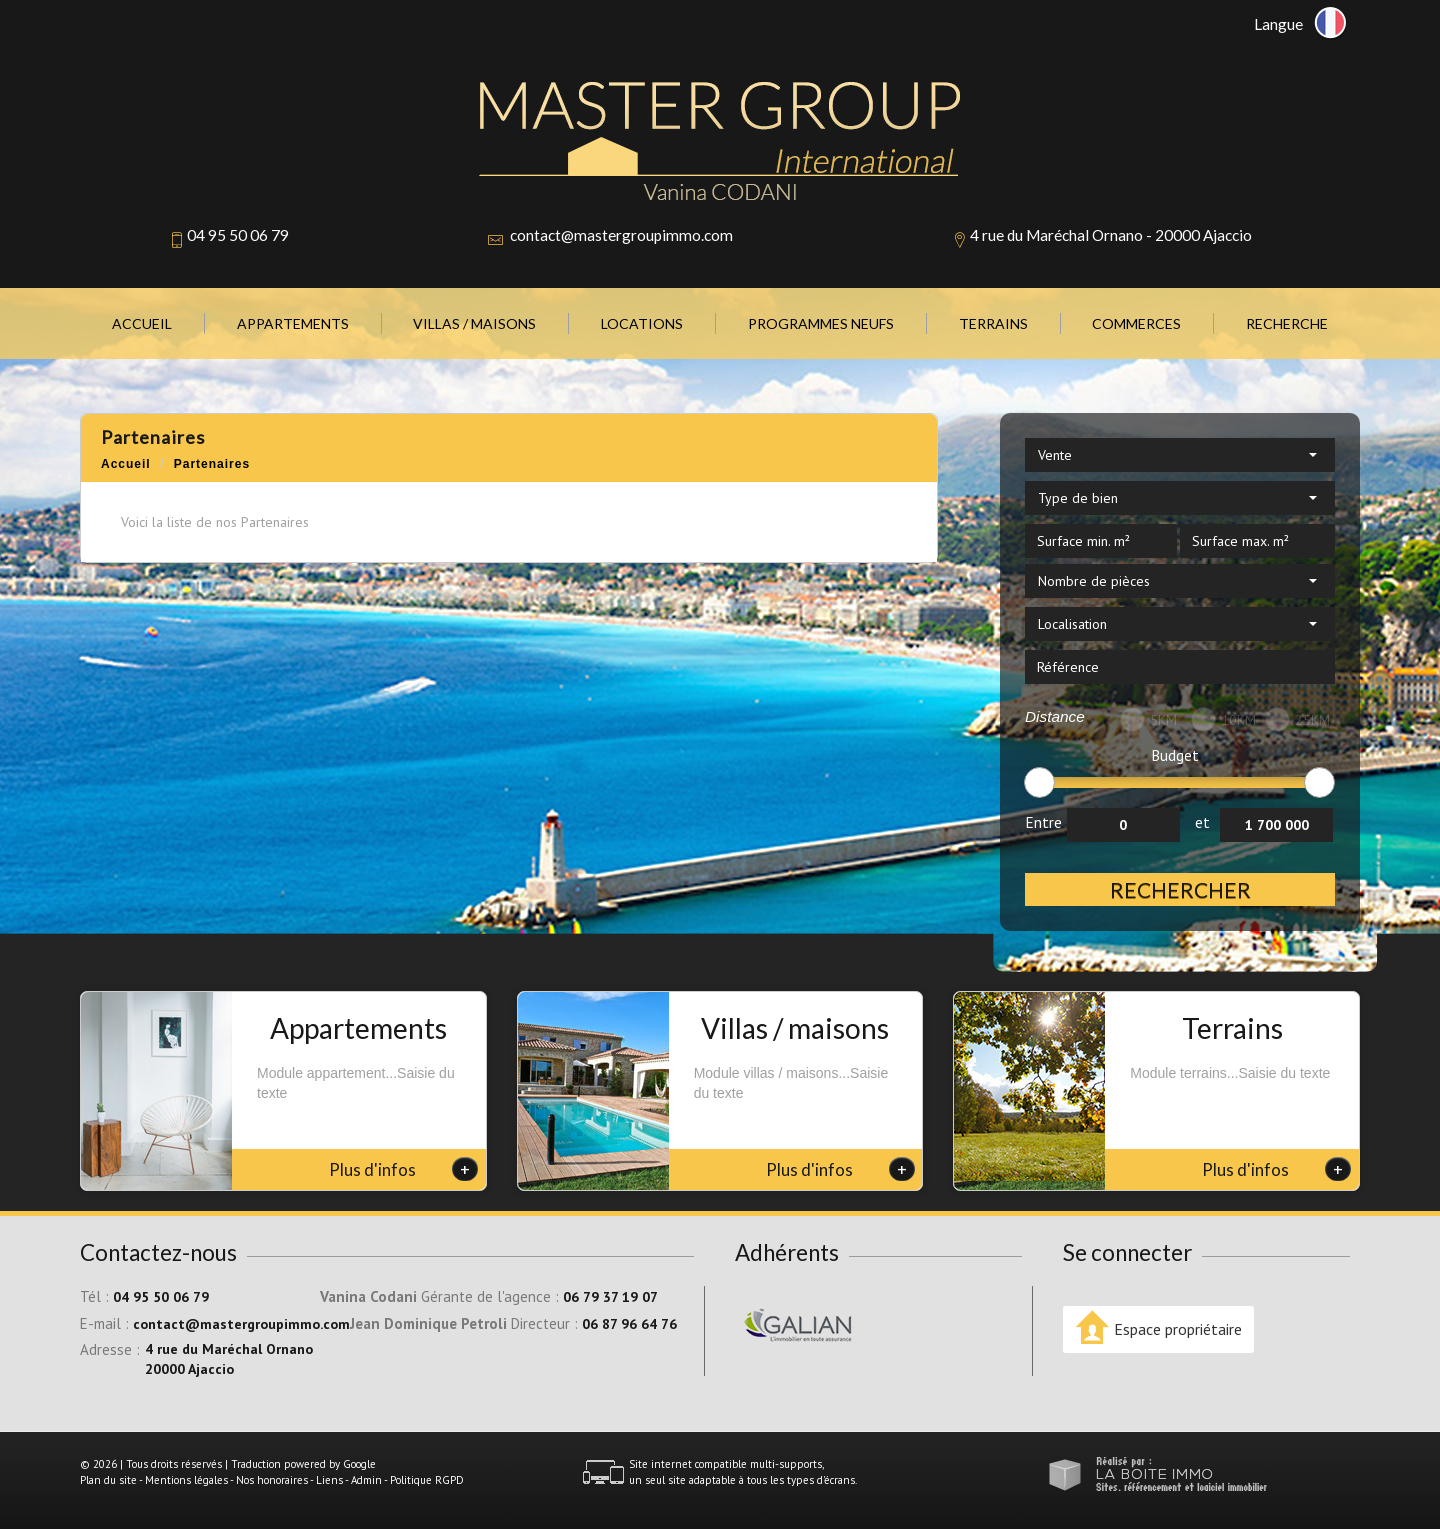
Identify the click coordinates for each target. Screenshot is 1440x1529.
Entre (1043, 822)
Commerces (1136, 323)
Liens (329, 1480)
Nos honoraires (272, 1480)
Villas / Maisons (474, 323)
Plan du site (108, 1480)
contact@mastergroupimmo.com (621, 235)
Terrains (993, 323)
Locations (642, 323)
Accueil (142, 323)
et (1202, 822)
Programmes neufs (821, 323)
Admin (366, 1480)
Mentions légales (186, 1480)
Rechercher (1180, 889)
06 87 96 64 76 (629, 1324)
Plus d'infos (403, 1169)
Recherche (1287, 323)
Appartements (293, 323)
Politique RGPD (427, 1480)
